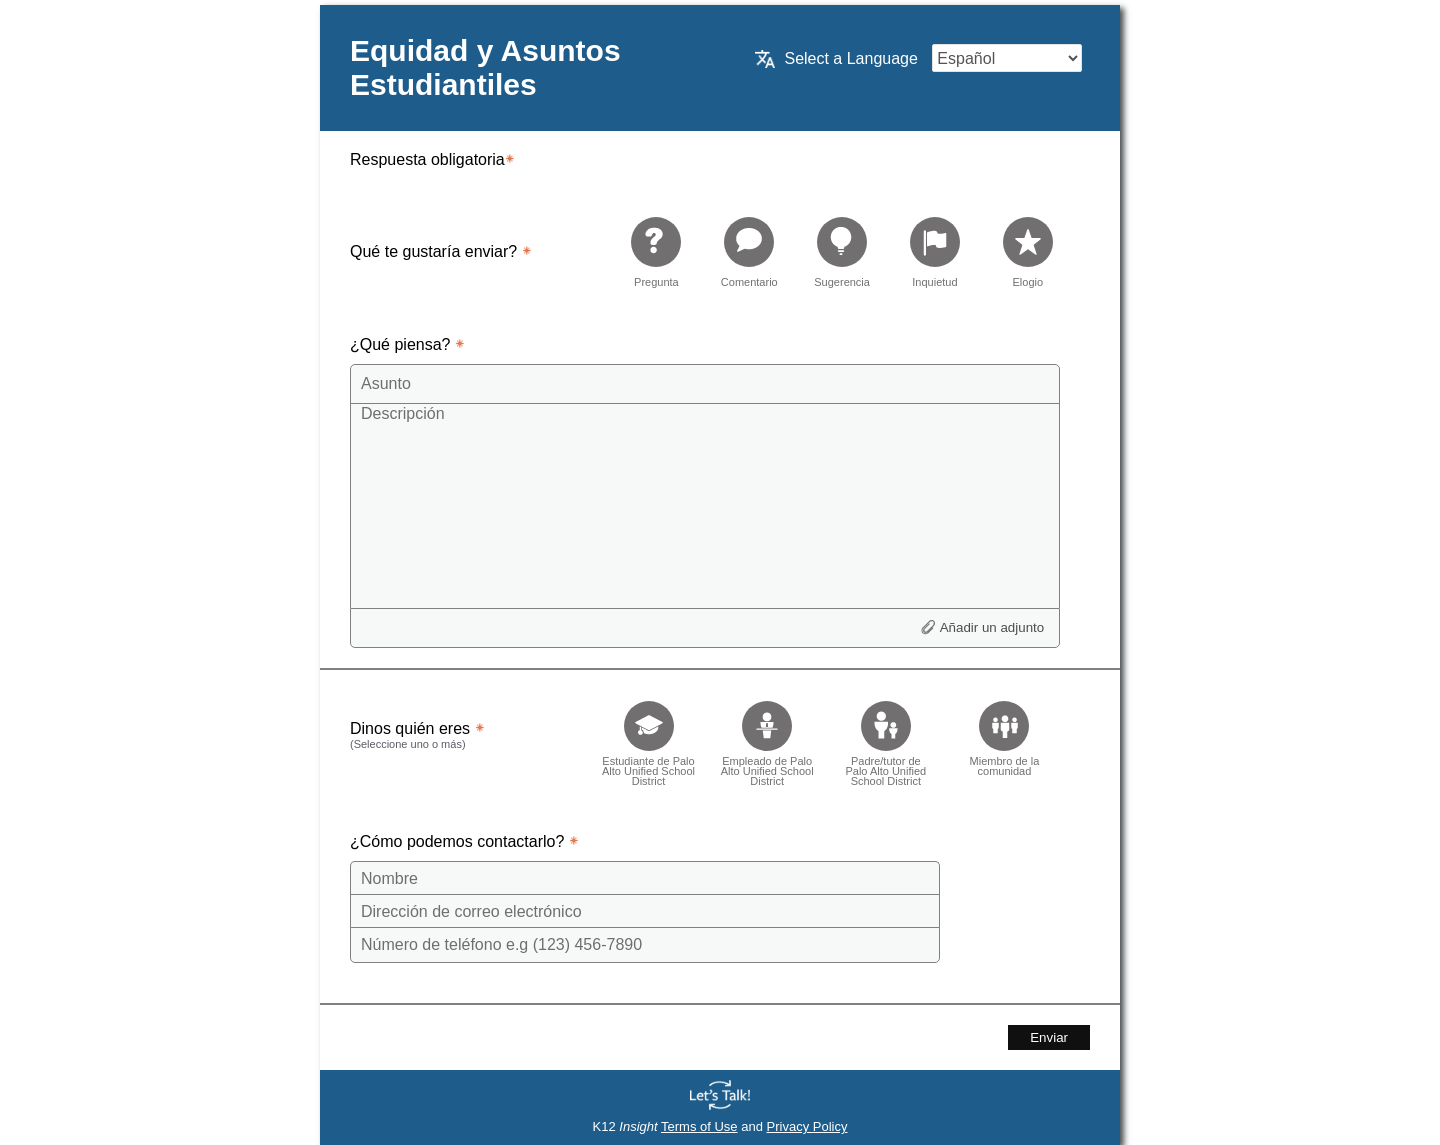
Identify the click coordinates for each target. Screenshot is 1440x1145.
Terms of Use (699, 1126)
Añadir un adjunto (992, 627)
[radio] (656, 251)
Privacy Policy (807, 1126)
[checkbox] (648, 737)
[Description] (705, 505)
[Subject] (705, 384)
